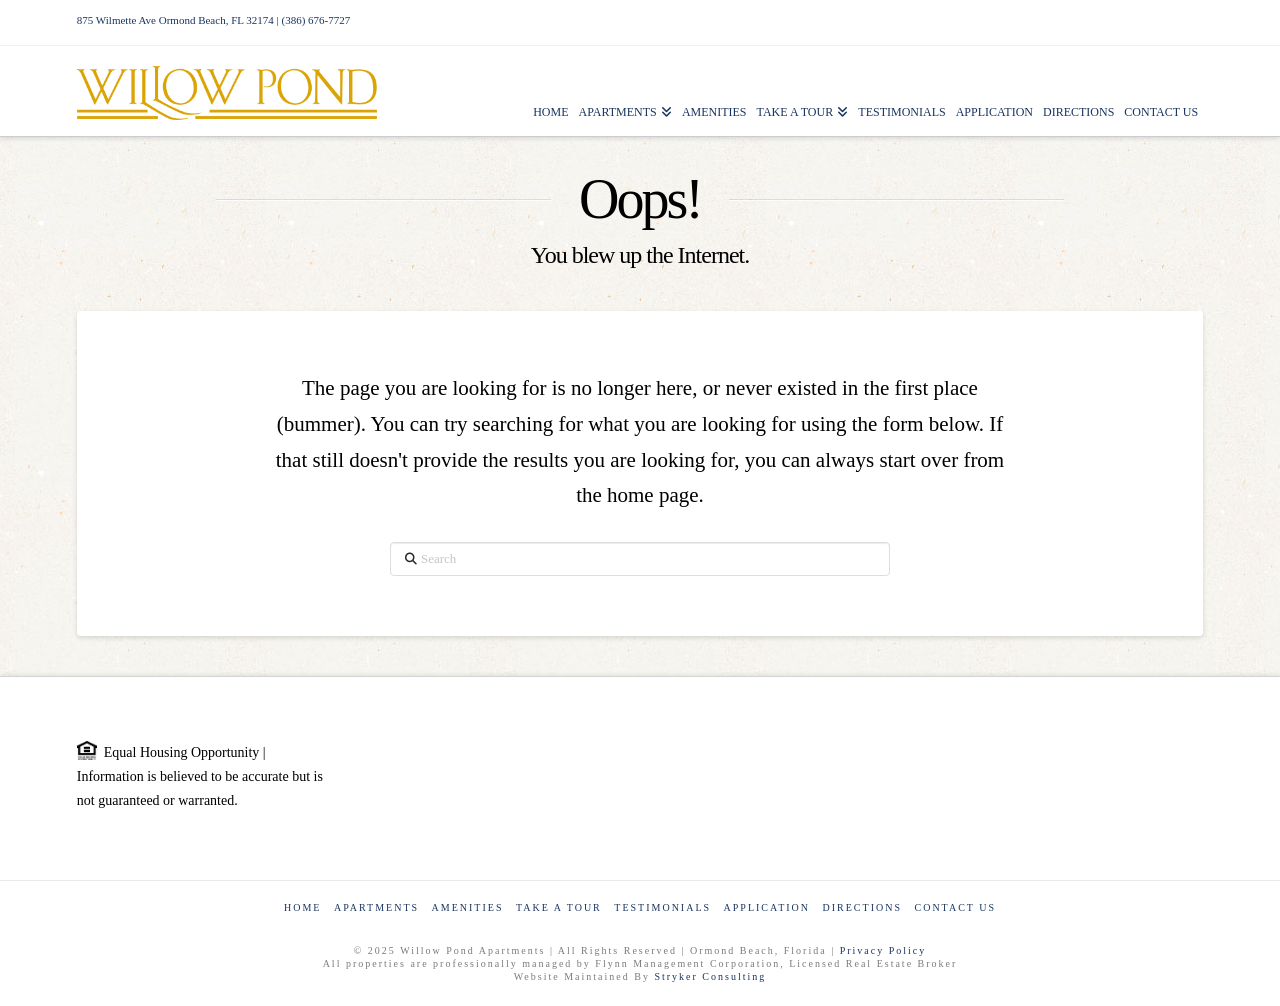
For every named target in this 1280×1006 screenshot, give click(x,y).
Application (767, 907)
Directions (862, 907)
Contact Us (955, 907)
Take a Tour (559, 907)
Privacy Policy (883, 950)
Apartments (376, 907)
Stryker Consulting (710, 976)
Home (302, 907)
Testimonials (662, 907)
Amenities (468, 907)
